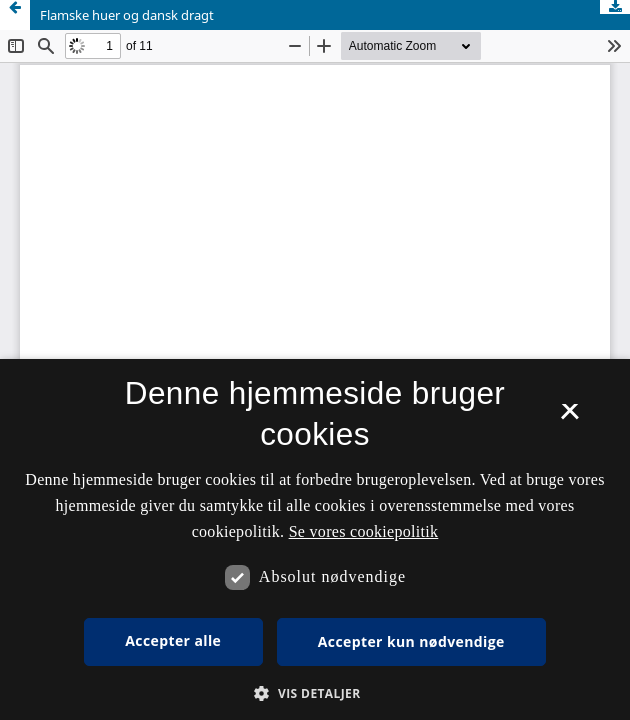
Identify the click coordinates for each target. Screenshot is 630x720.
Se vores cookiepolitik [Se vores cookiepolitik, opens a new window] (364, 531)
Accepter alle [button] (173, 640)
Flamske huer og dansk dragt (127, 15)
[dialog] (315, 539)
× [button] (569, 418)
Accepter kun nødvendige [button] (411, 641)
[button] (314, 693)
